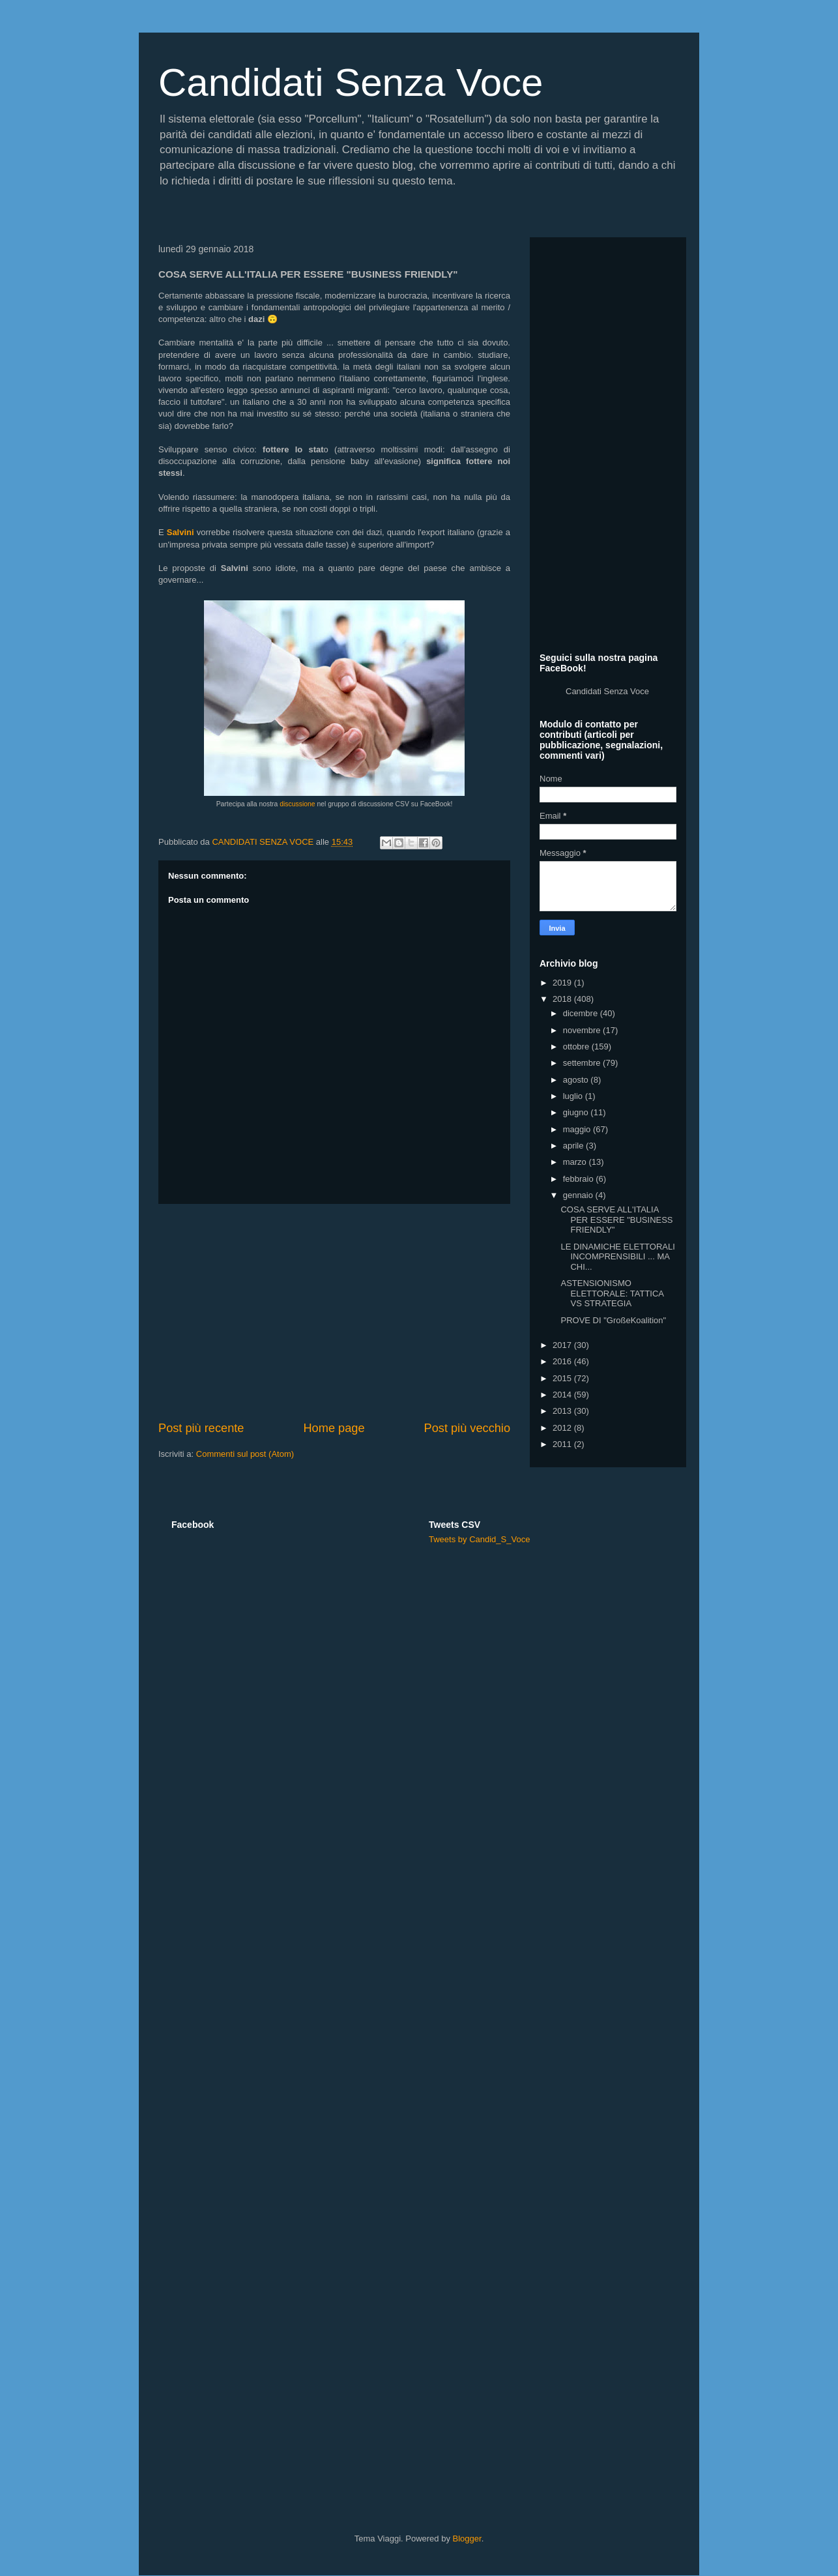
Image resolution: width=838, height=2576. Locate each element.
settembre (583, 1063)
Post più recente (201, 1428)
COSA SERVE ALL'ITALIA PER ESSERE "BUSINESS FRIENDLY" (616, 1220)
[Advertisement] (334, 1312)
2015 (563, 1378)
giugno (577, 1112)
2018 (563, 999)
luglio (574, 1096)
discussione (297, 804)
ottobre (577, 1046)
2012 (563, 1428)
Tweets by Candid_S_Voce (479, 1539)
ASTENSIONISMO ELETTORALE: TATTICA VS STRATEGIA (611, 1293)
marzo (576, 1162)
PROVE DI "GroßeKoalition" (613, 1320)
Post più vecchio (467, 1428)
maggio (578, 1129)
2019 (563, 983)
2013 (563, 1411)
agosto (577, 1080)
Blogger (467, 2538)
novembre (583, 1030)
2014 (563, 1394)
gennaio (579, 1195)
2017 (563, 1345)
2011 (563, 1444)
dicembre (581, 1013)
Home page (333, 1428)
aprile (574, 1145)
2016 (563, 1361)
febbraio (579, 1179)
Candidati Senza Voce (350, 82)
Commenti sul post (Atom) (245, 1454)
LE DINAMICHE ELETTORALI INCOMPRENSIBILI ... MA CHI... (617, 1257)
